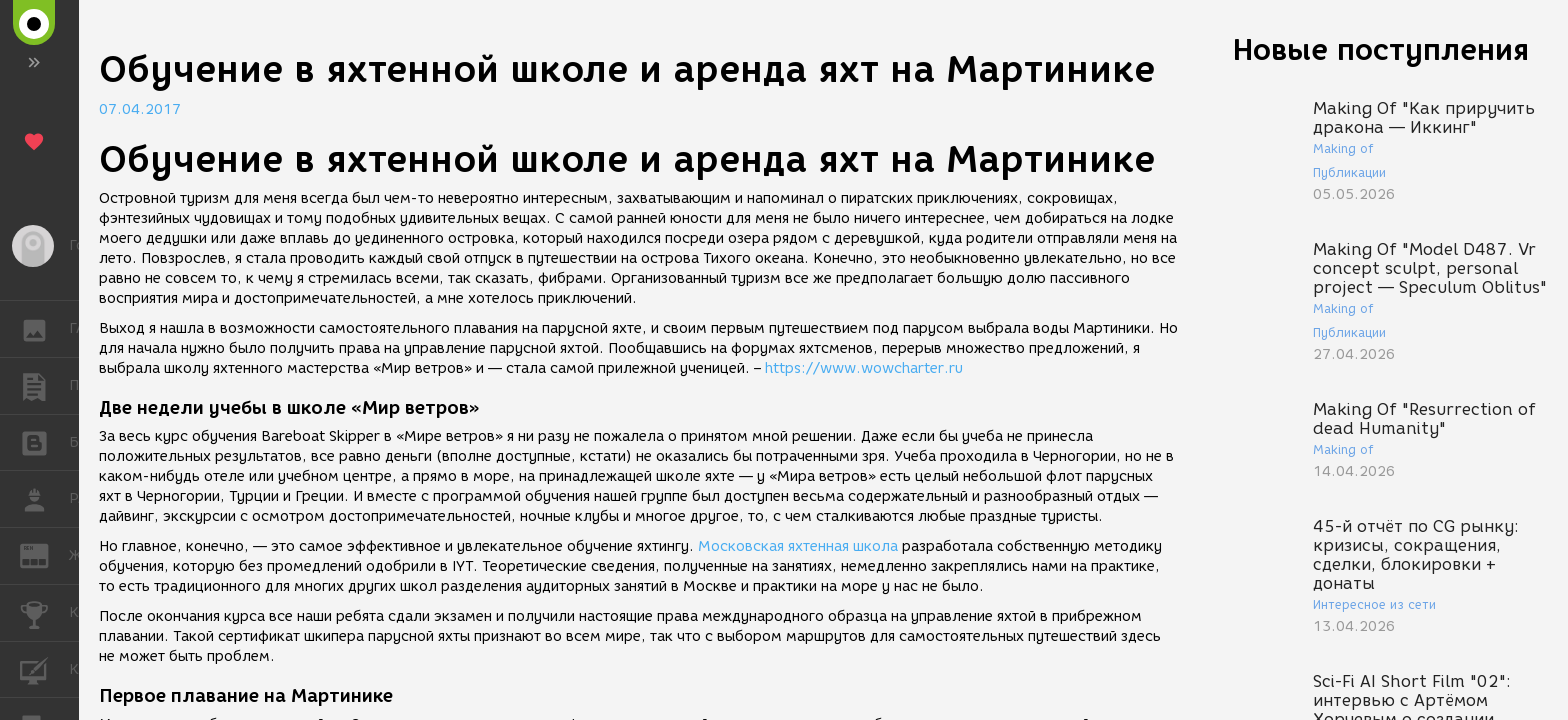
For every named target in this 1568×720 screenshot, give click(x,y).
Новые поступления (1381, 49)
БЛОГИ (44, 441)
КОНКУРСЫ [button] (44, 613)
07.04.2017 (140, 109)
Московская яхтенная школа (798, 546)
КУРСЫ (44, 668)
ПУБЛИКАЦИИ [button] (44, 386)
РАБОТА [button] (44, 499)
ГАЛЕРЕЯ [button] (44, 329)
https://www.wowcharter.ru (864, 368)
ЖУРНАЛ (44, 554)
